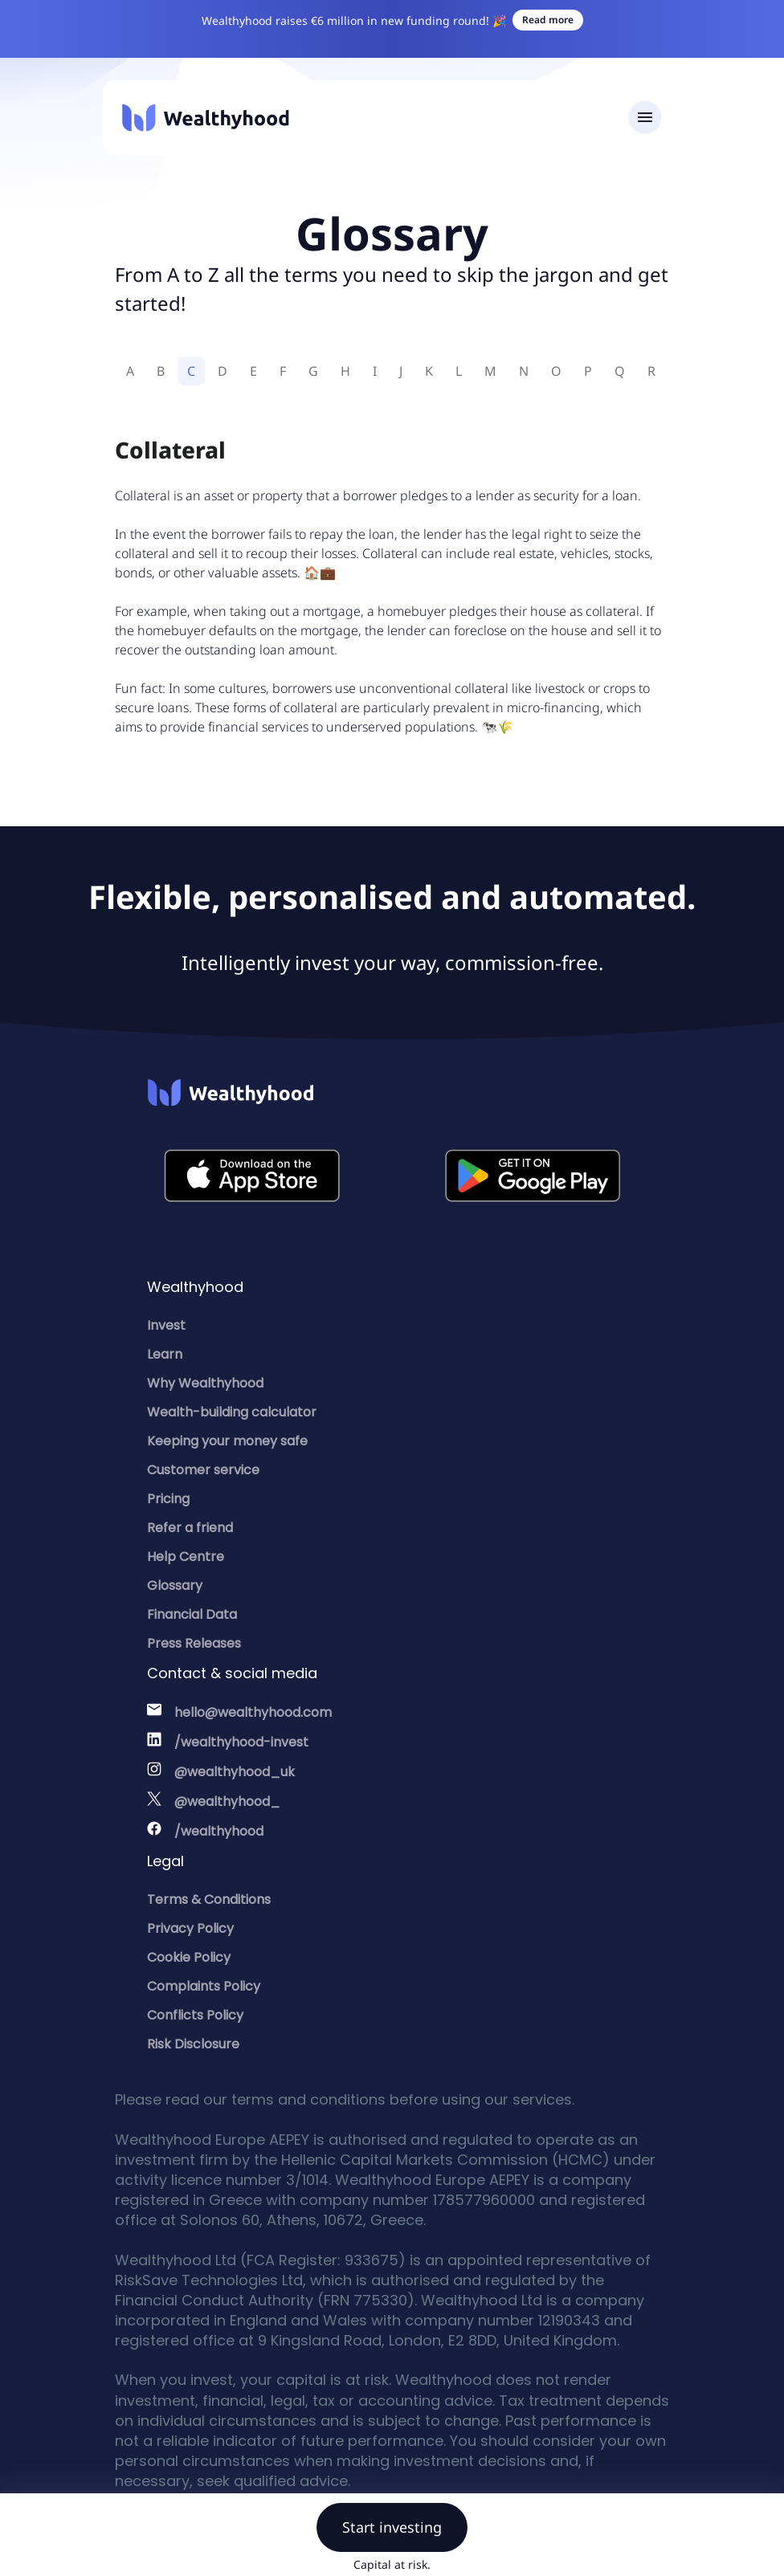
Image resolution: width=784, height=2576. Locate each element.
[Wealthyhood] (205, 118)
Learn (164, 1354)
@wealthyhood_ (227, 1801)
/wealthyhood (218, 1831)
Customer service (203, 1470)
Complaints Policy (203, 1986)
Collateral (170, 449)
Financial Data (192, 1614)
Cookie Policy (189, 1957)
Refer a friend (190, 1527)
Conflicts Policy (195, 2015)
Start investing (392, 2527)
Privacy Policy (190, 1928)
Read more (548, 19)
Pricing (168, 1499)
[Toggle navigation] (644, 117)
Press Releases (194, 1643)
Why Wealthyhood (205, 1383)
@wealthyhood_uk (234, 1772)
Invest (166, 1325)
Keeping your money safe (227, 1441)
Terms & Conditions (209, 1899)
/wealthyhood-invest (241, 1742)
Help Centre (185, 1556)
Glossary (174, 1585)
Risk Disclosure (193, 2044)
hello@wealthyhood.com (253, 1712)
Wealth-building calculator (231, 1412)
